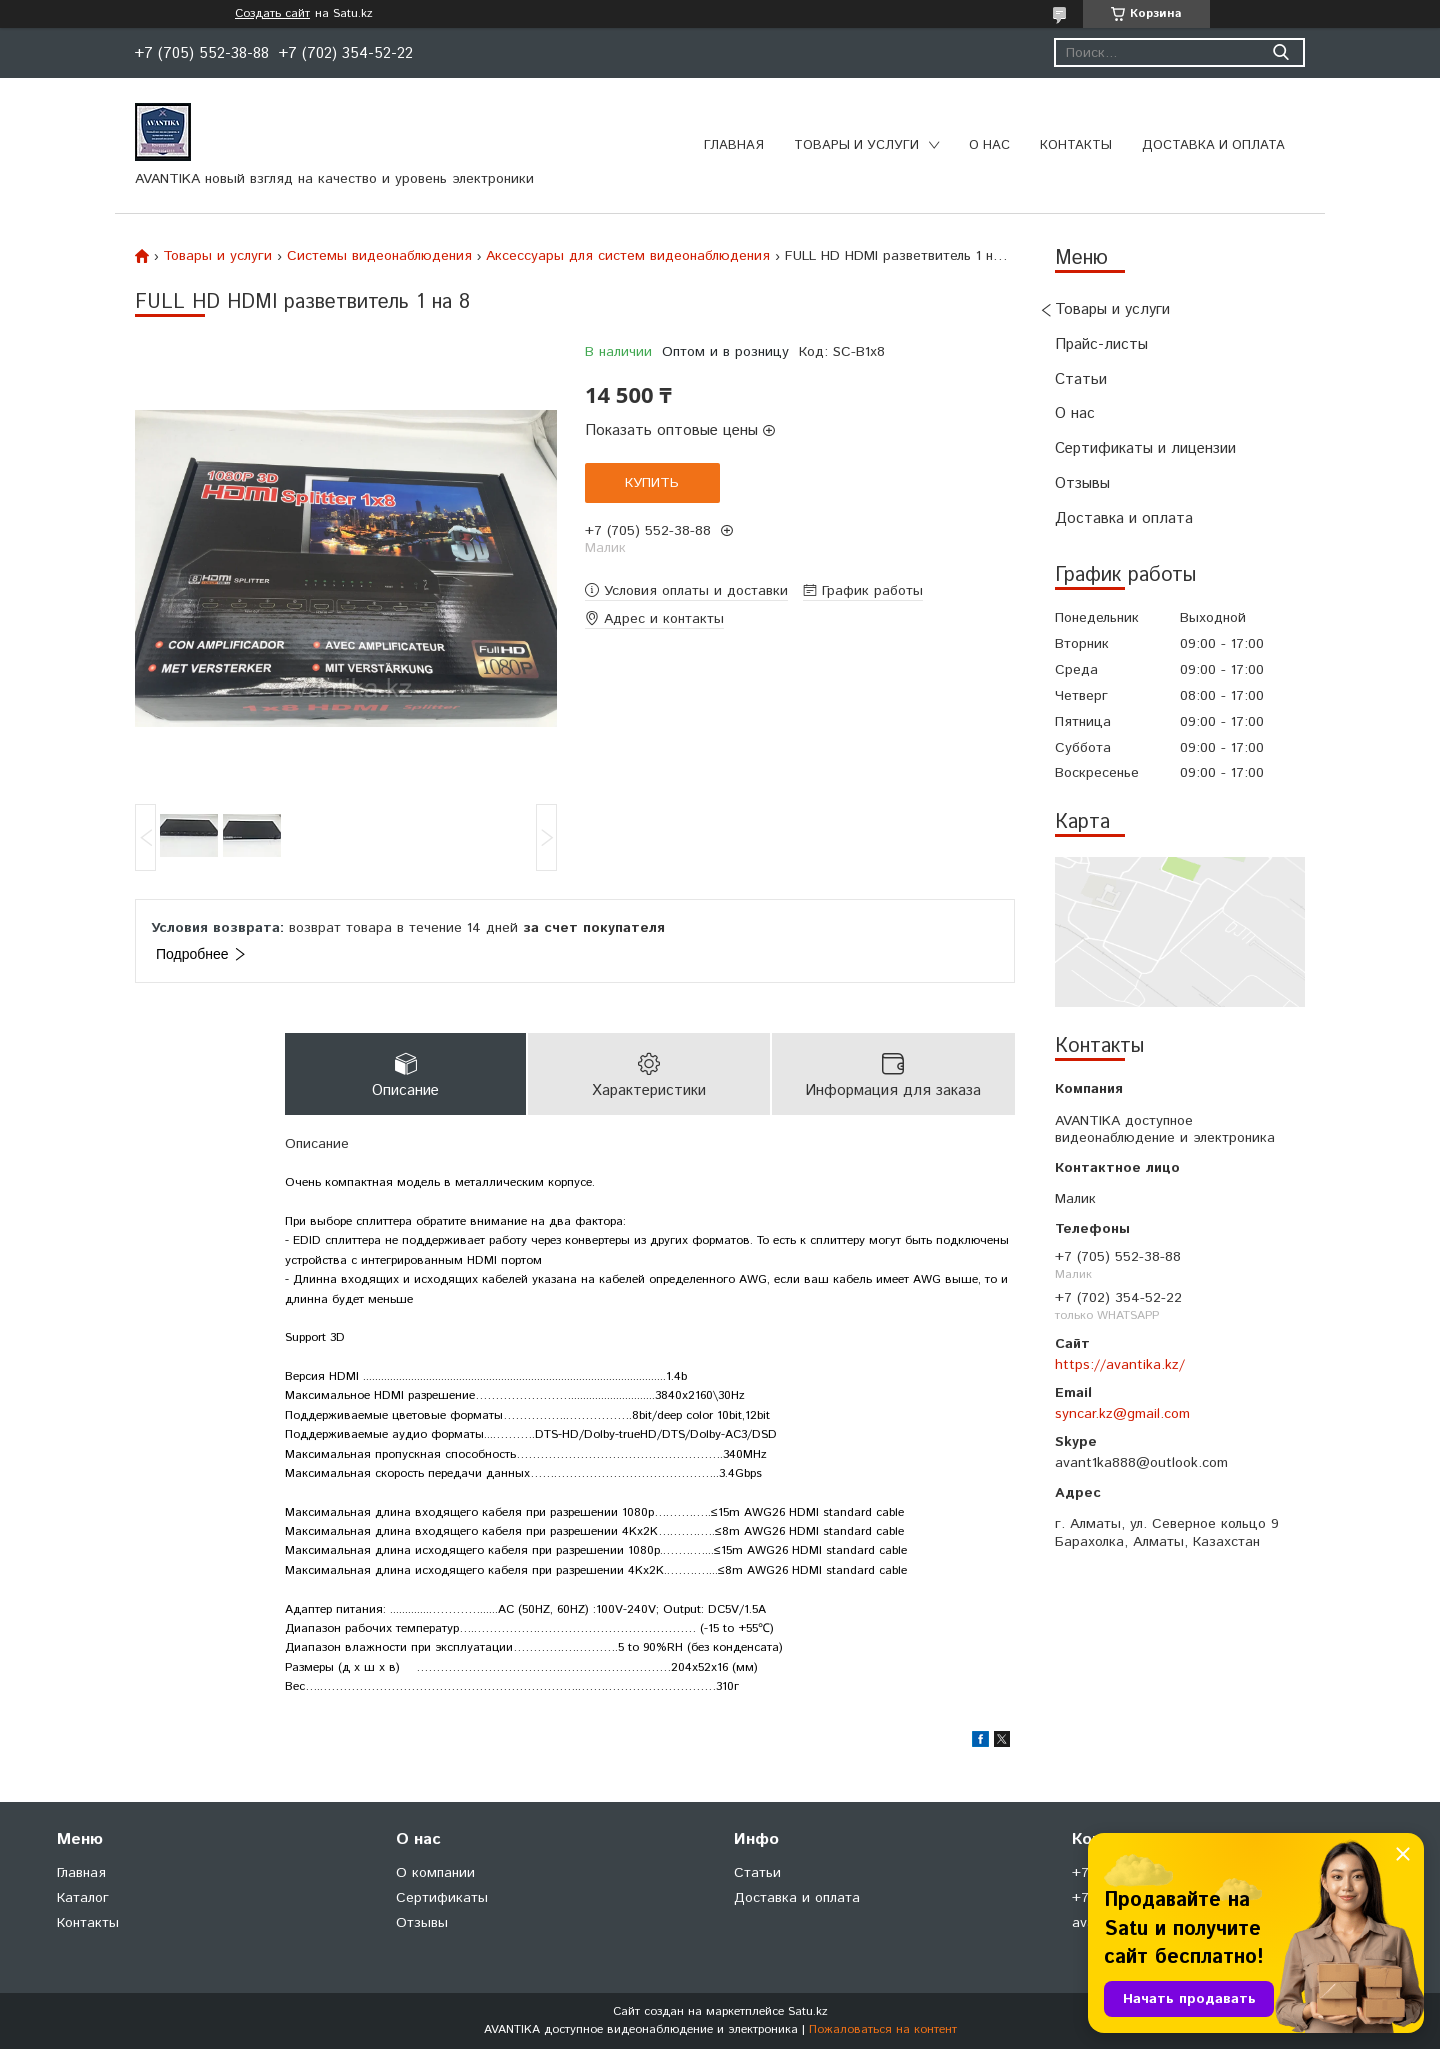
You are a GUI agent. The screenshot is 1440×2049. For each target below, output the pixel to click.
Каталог (83, 1898)
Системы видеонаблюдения (379, 256)
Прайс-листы (1101, 344)
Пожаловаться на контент (883, 2029)
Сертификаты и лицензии (1145, 448)
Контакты (1076, 145)
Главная (734, 145)
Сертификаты (442, 1898)
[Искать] (1280, 52)
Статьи (1081, 379)
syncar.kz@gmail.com (1122, 1414)
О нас (989, 145)
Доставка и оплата (1213, 145)
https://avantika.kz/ (1120, 1365)
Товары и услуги (856, 145)
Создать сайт (272, 14)
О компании (435, 1873)
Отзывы (1082, 483)
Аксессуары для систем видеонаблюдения (628, 256)
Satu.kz (808, 2011)
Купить (652, 483)
